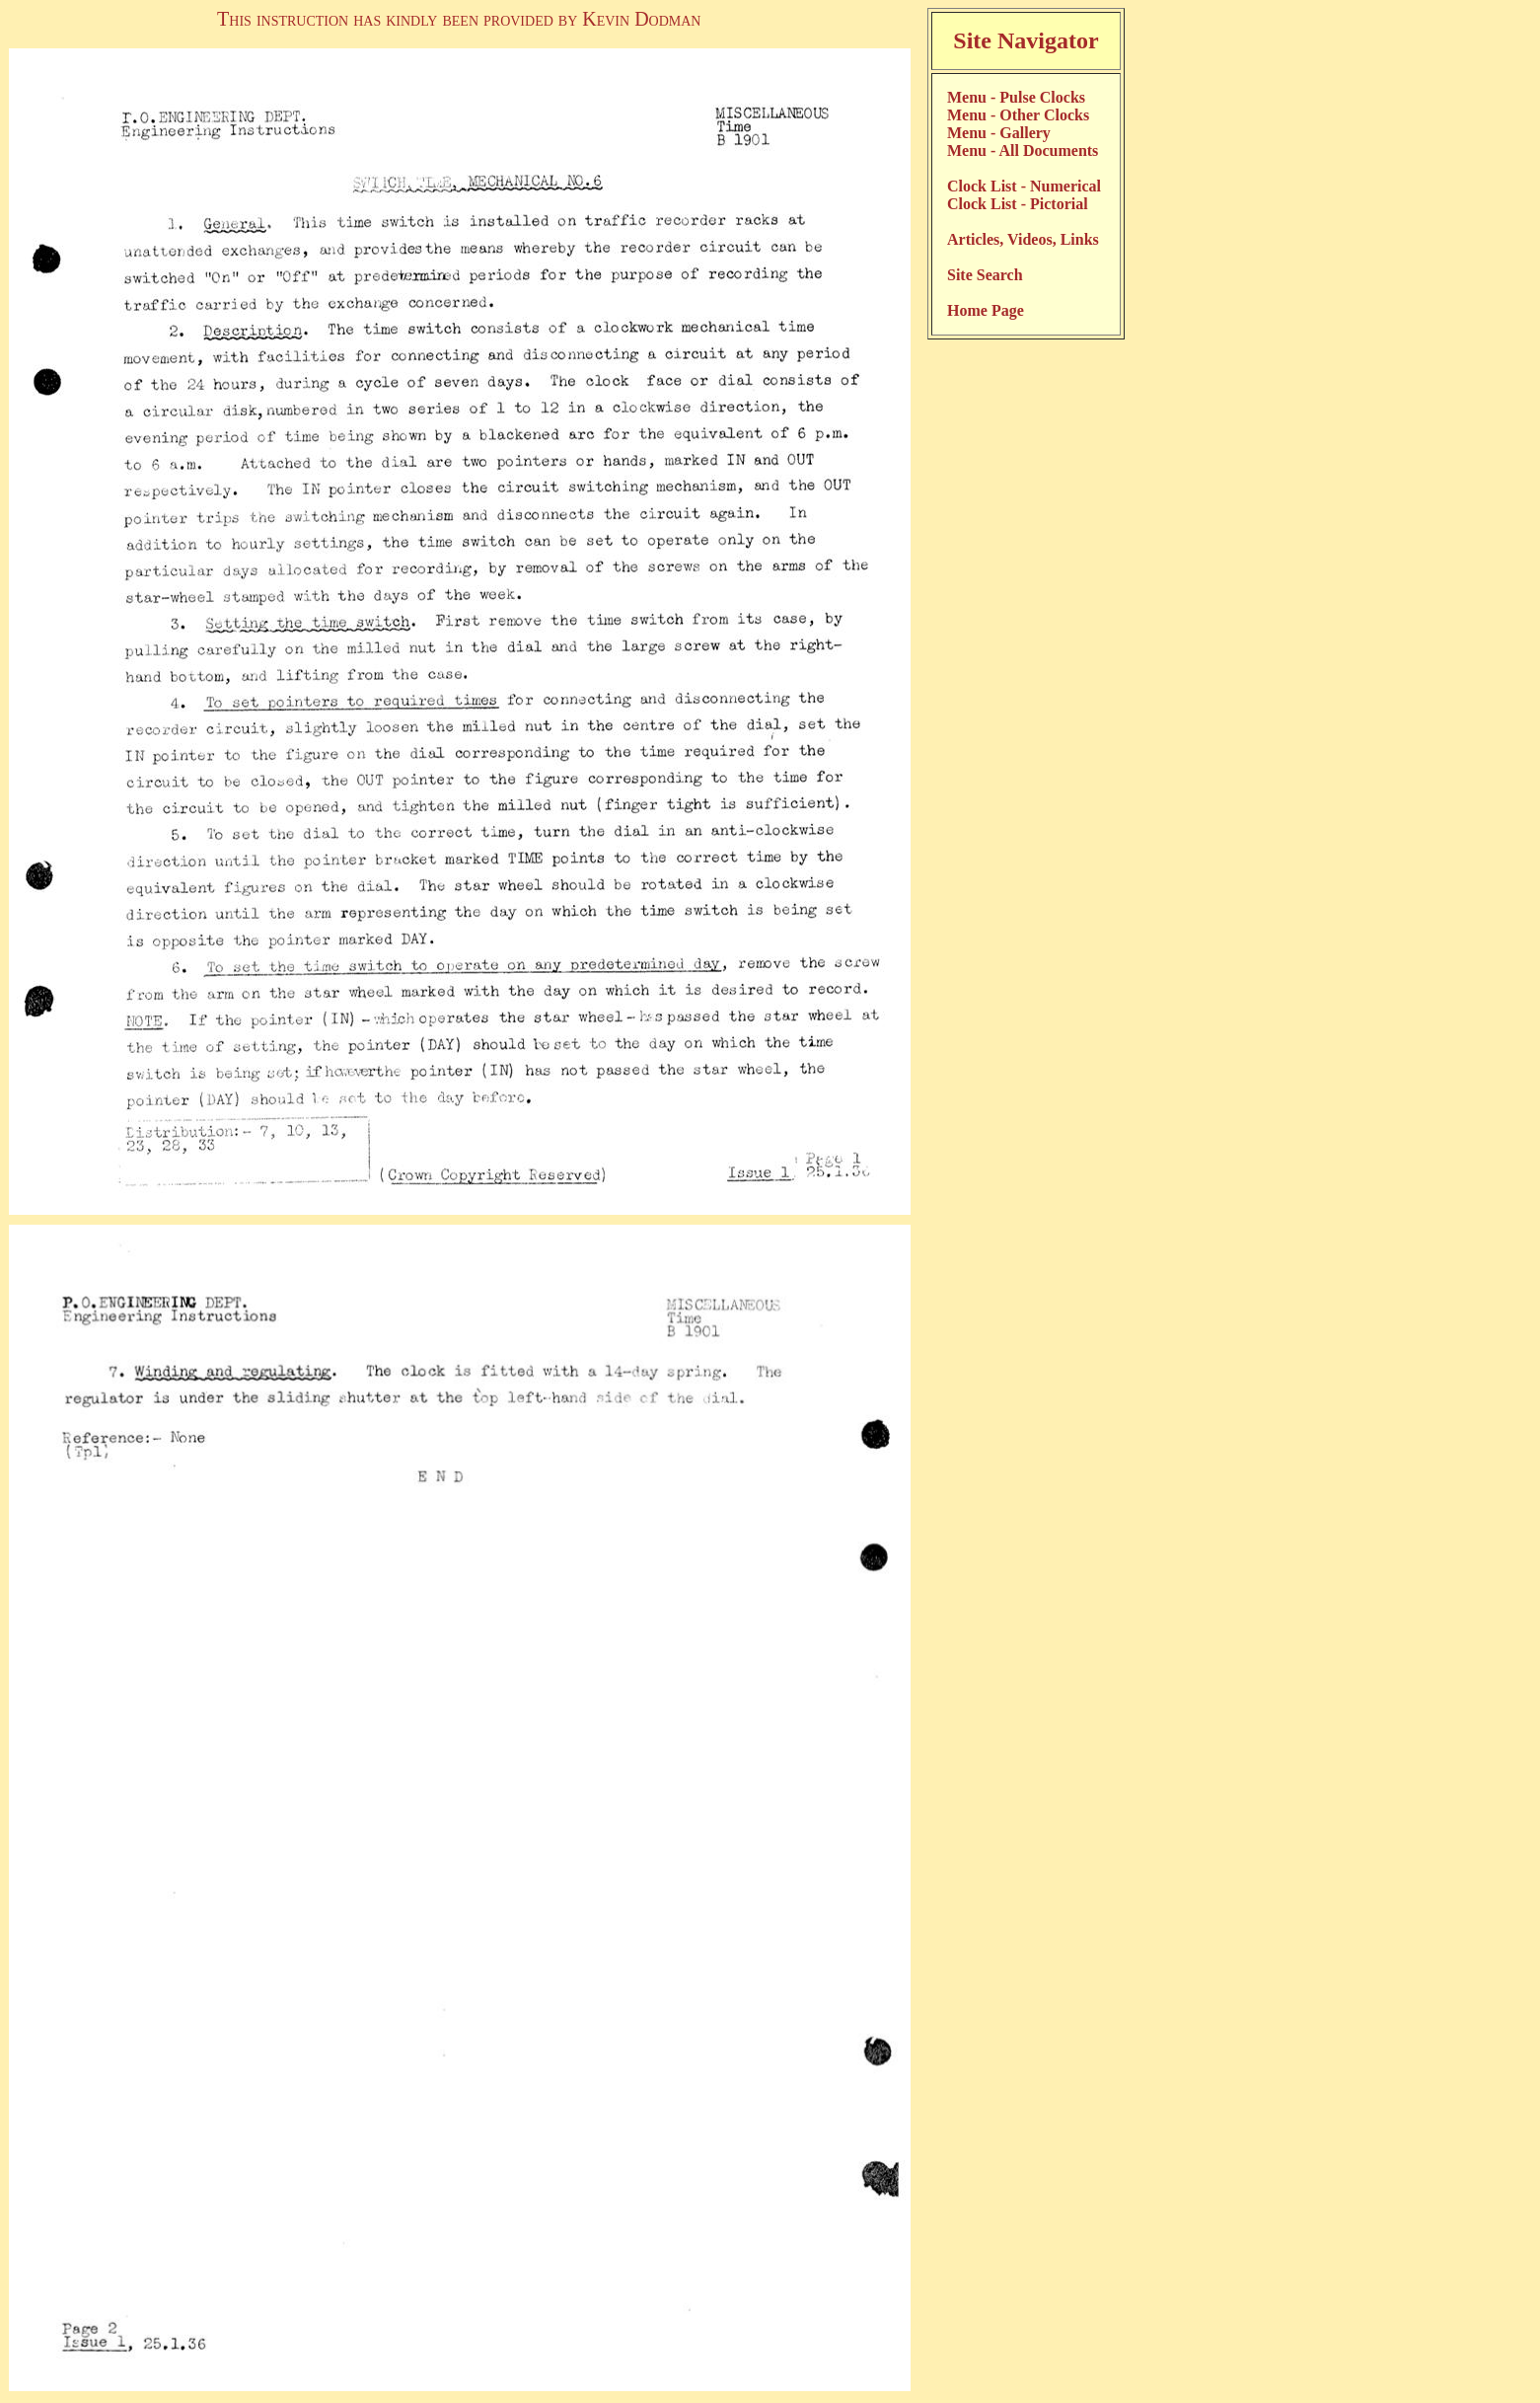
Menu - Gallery (999, 132)
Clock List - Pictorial (1017, 203)
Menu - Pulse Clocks (1016, 97)
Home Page (985, 310)
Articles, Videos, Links (1023, 239)
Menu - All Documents (1022, 150)
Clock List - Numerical (1024, 186)
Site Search (985, 274)
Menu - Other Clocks (1018, 115)
